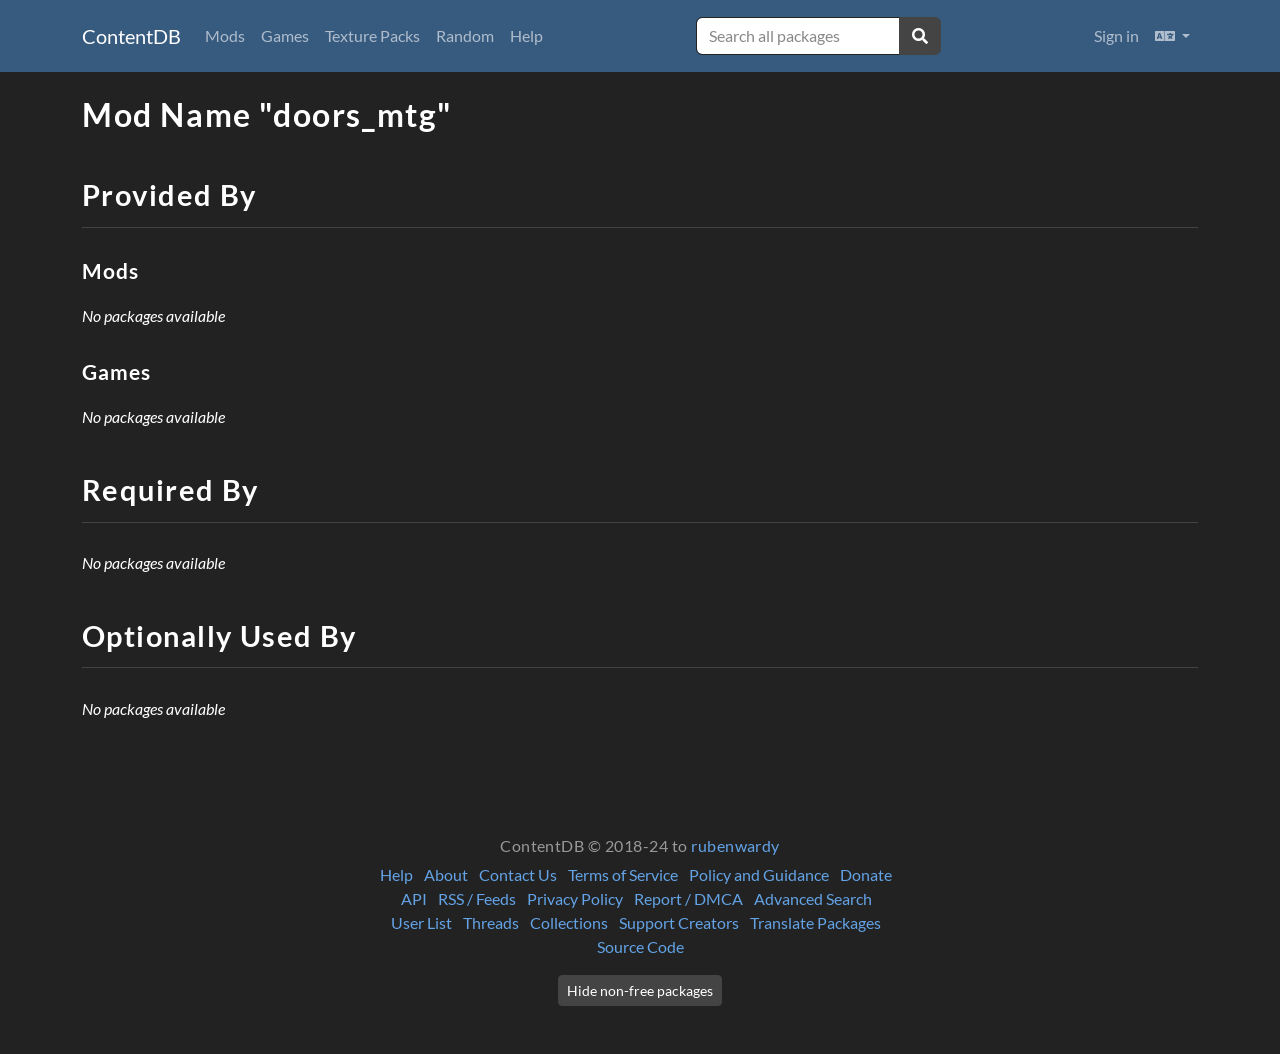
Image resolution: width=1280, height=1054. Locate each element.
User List (421, 922)
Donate (866, 874)
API (414, 898)
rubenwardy (735, 845)
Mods (225, 35)
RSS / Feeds (477, 898)
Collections (569, 922)
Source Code (640, 946)
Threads (491, 922)
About (446, 874)
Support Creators (679, 922)
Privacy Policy (575, 898)
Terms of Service (623, 874)
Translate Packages (815, 922)
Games (285, 35)
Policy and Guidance (759, 874)
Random (465, 35)
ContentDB (131, 36)
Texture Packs (372, 35)
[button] (1172, 36)
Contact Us (518, 874)
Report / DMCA (688, 898)
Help (526, 35)
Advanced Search (813, 898)
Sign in (1116, 35)
